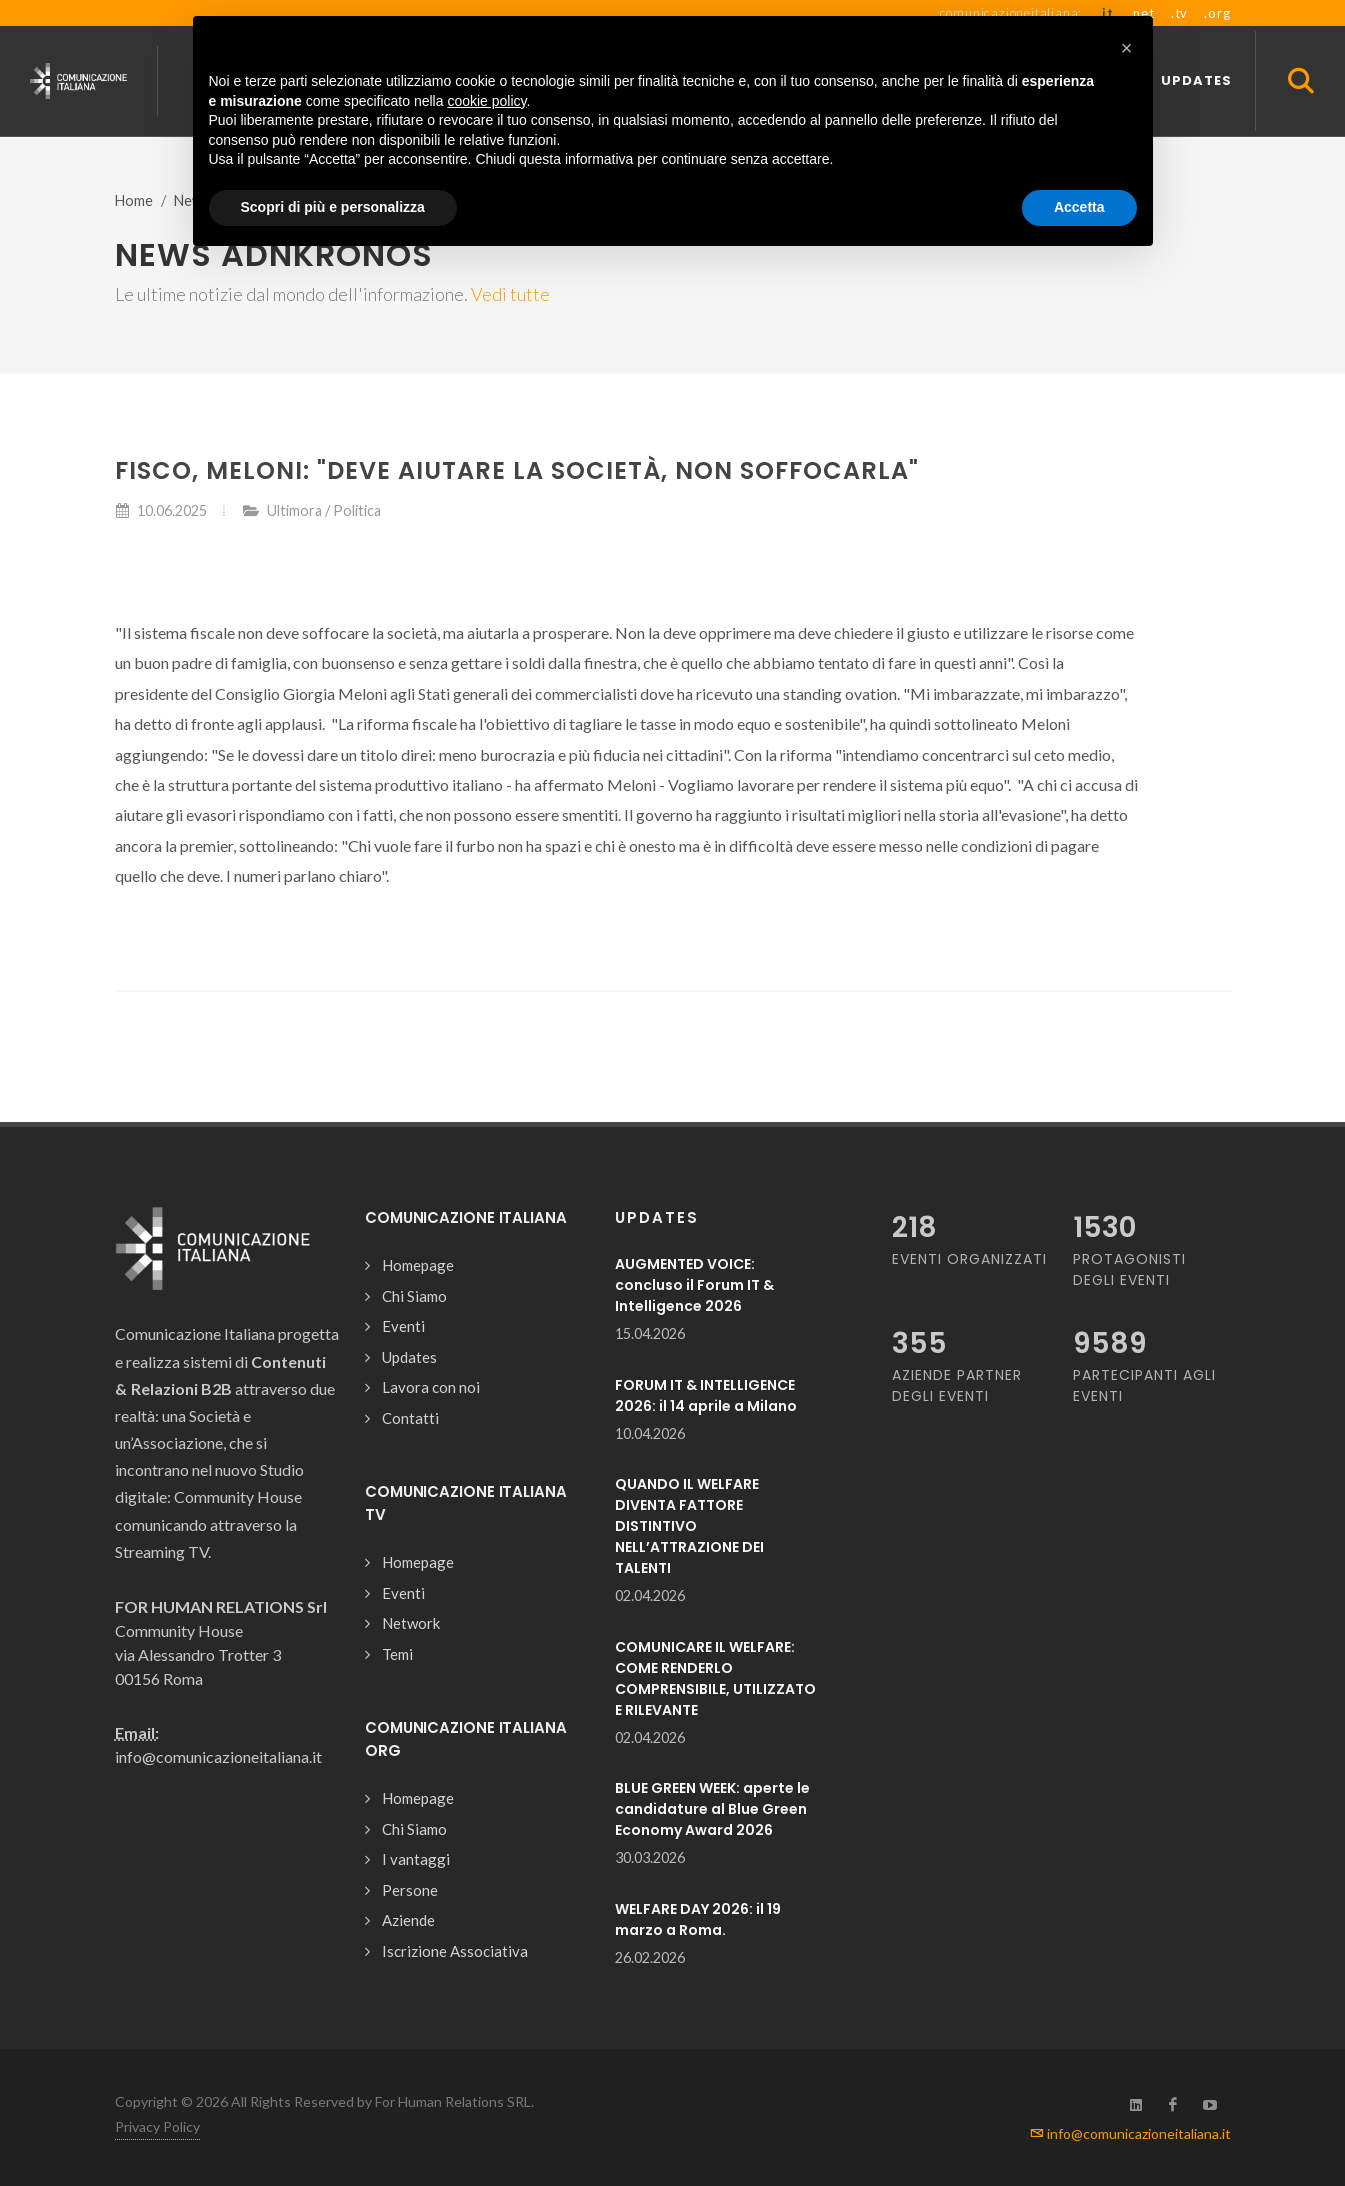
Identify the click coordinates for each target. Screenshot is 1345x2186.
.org (1217, 13)
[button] (1127, 48)
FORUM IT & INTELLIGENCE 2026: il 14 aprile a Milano (706, 1395)
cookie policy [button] (486, 101)
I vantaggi (416, 1859)
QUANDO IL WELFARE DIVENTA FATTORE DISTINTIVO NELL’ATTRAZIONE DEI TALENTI (689, 1526)
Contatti (410, 1418)
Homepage (418, 1265)
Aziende (408, 1920)
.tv (1179, 13)
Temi (397, 1654)
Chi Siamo (414, 1296)
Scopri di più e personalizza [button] (333, 207)
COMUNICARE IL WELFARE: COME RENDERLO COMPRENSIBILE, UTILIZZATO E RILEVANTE (715, 1678)
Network (411, 1623)
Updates (409, 1357)
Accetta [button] (1079, 207)
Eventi (403, 1326)
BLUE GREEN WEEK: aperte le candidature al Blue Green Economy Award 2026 (712, 1809)
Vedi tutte (510, 294)
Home (134, 200)
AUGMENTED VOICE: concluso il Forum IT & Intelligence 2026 (694, 1285)
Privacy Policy (157, 2126)
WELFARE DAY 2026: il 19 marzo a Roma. (698, 1919)
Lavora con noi (431, 1387)
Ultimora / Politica (324, 510)
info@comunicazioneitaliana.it (1130, 2133)
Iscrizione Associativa (455, 1951)
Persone (410, 1890)
